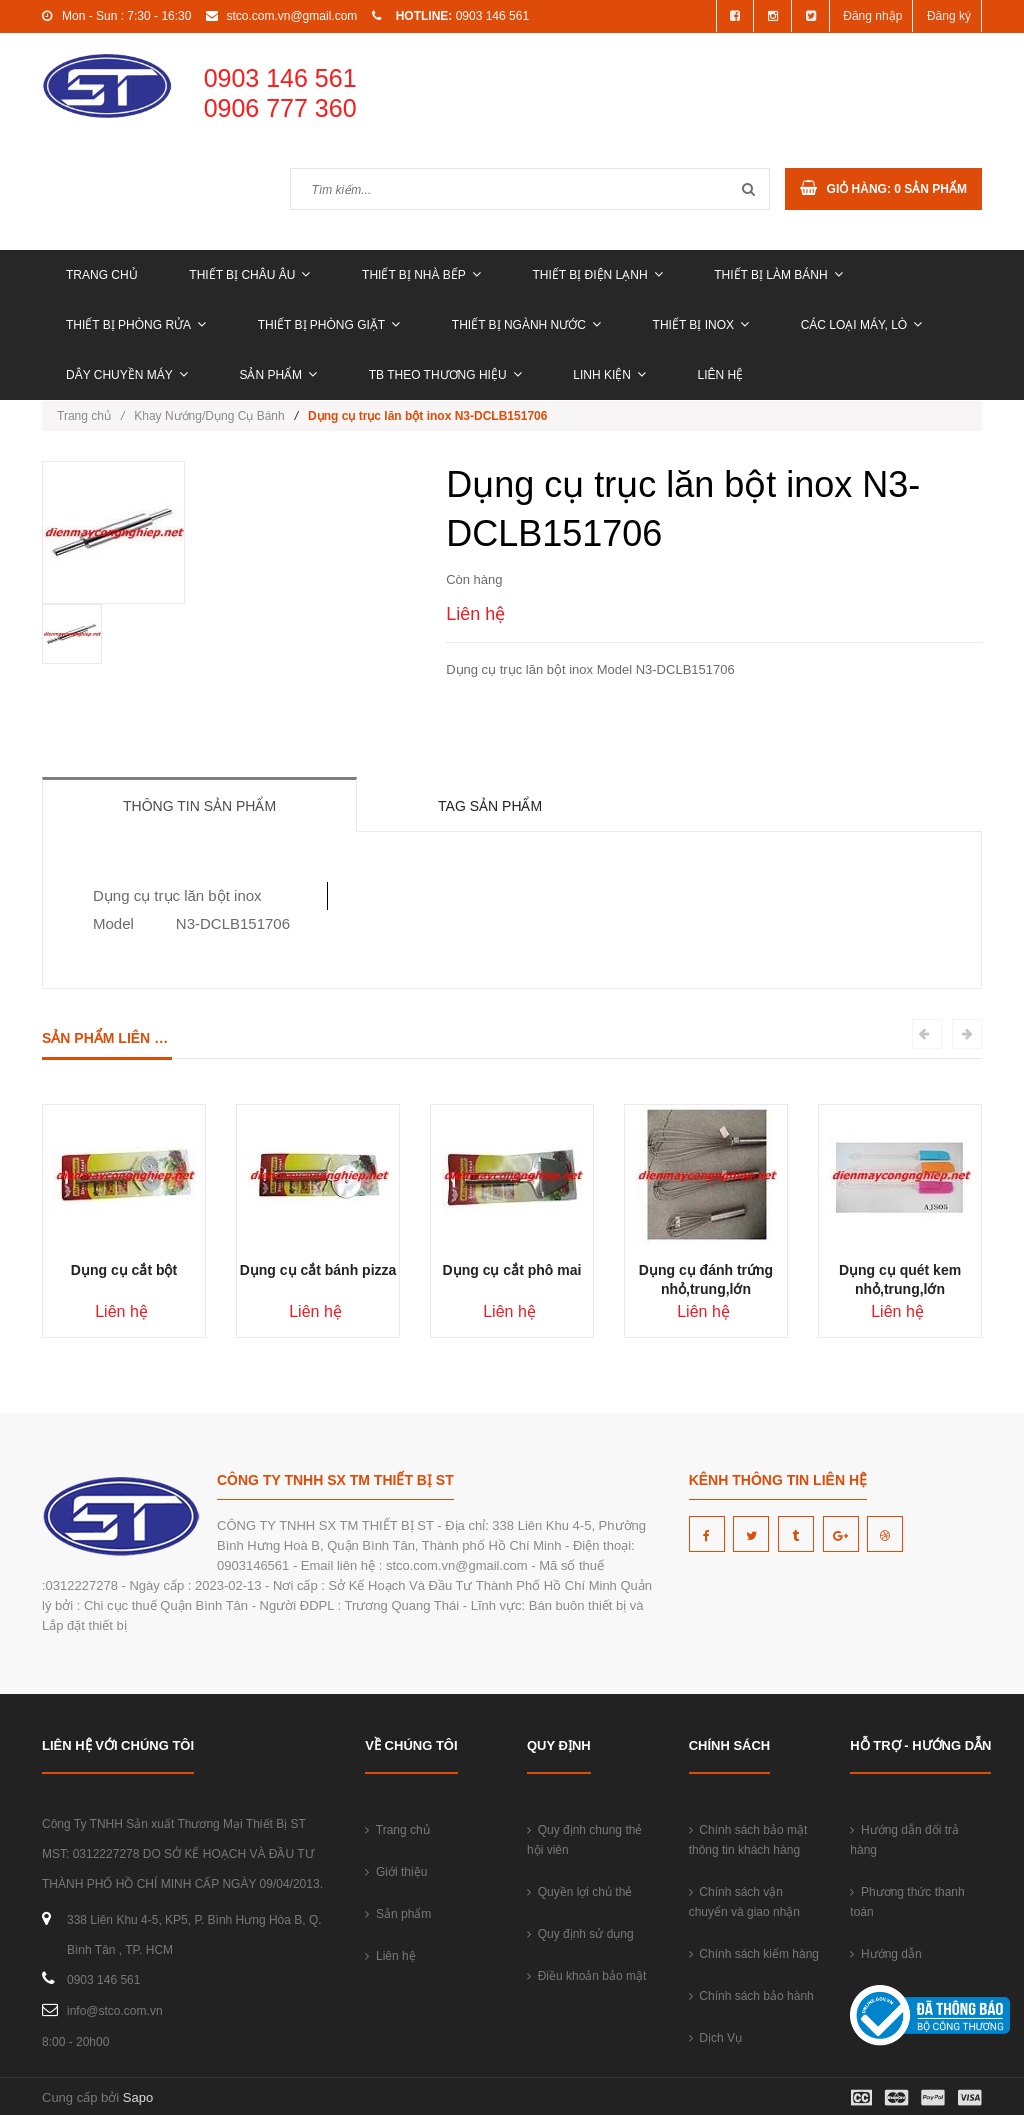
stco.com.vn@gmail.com (291, 16)
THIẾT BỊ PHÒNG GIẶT (329, 325)
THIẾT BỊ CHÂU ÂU (249, 275)
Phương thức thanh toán (907, 1902)
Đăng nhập (872, 16)
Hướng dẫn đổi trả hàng (904, 1840)
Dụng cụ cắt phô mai (512, 1270)
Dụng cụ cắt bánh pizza (318, 1270)
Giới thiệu (396, 1872)
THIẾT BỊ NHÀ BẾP (421, 275)
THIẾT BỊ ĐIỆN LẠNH (597, 275)
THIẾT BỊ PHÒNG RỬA (136, 325)
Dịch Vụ (715, 2038)
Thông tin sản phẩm (199, 806)
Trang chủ (102, 275)
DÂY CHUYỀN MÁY (127, 375)
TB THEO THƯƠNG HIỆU (445, 375)
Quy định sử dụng (580, 1934)
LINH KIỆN (609, 375)
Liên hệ (721, 375)
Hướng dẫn (885, 1954)
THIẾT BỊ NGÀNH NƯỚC (526, 325)
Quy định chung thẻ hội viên (584, 1840)
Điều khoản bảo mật (586, 1976)
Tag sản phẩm (490, 806)
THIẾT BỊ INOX (701, 325)
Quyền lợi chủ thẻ (579, 1892)
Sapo (138, 2097)
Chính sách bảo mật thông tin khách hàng (748, 1840)
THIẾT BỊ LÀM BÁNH (778, 275)
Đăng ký (949, 16)
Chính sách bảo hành (751, 1996)
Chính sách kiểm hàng (754, 1954)
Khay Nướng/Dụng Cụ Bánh (209, 416)
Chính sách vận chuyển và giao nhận (744, 1902)
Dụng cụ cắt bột (124, 1270)
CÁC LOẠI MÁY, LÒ (861, 325)
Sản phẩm (278, 375)
